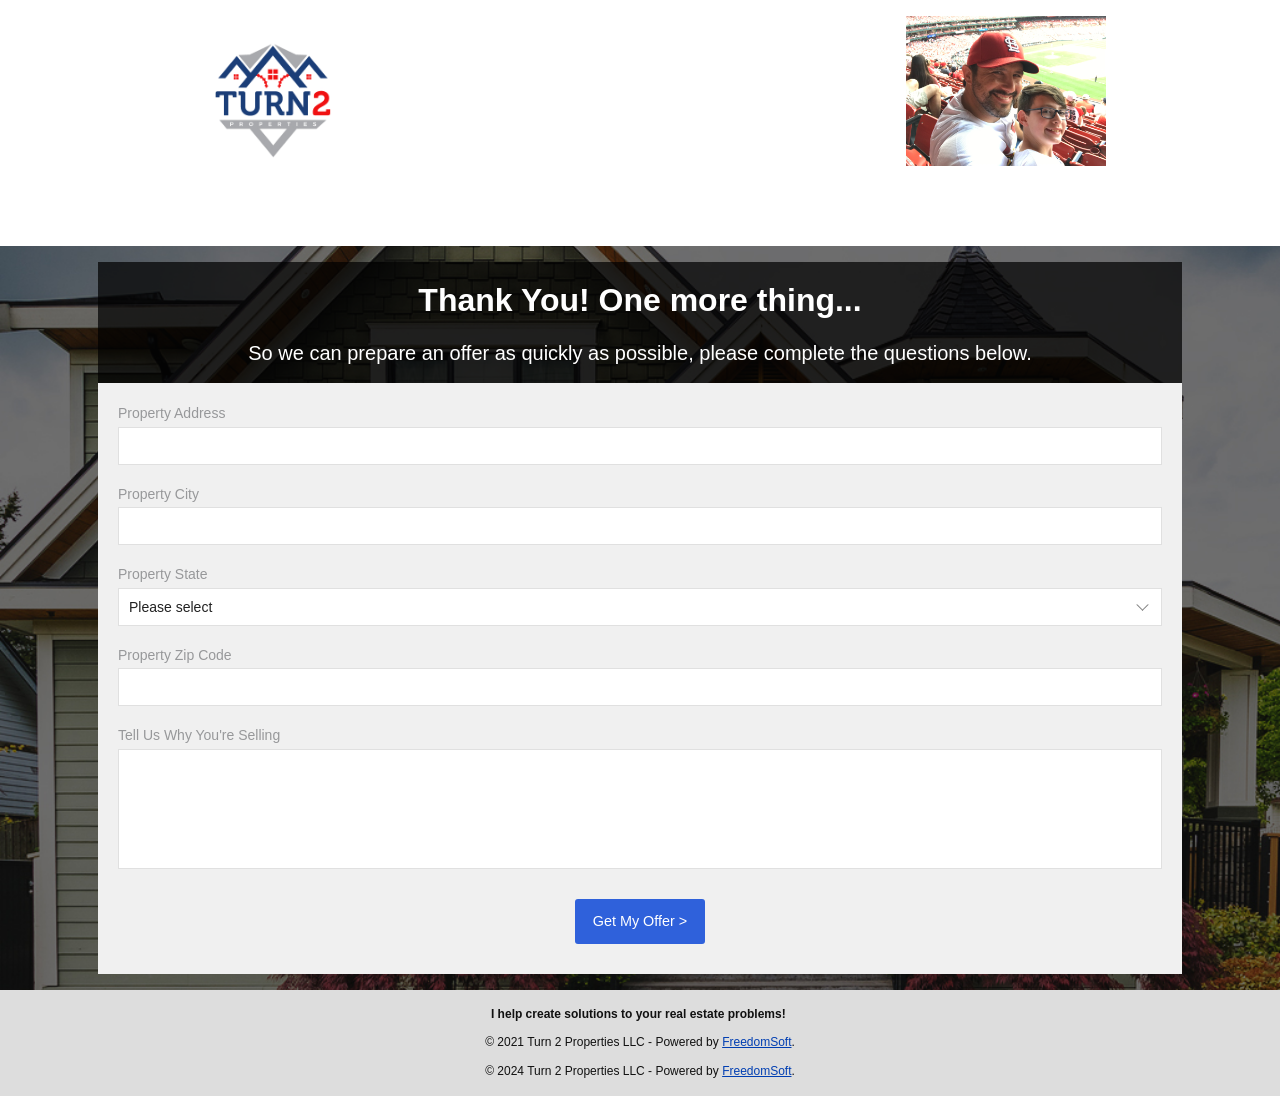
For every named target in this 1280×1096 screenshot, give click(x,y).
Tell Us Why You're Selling (199, 735)
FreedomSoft (756, 1042)
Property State (163, 574)
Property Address (171, 413)
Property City (158, 494)
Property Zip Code (175, 655)
